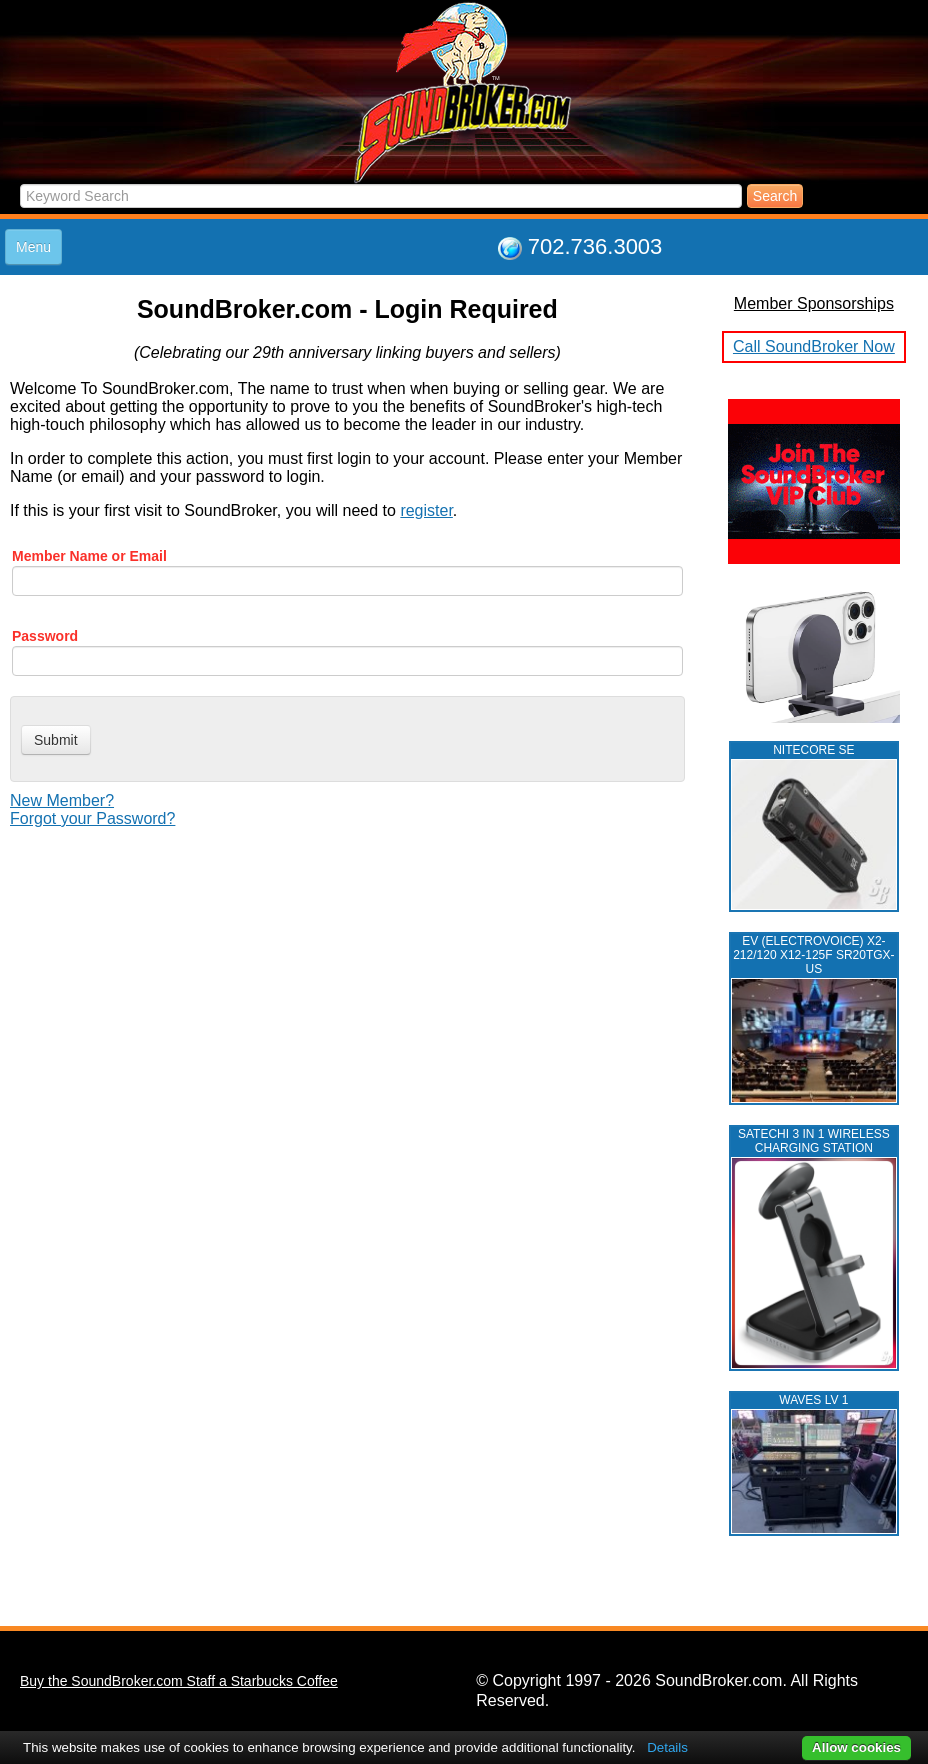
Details (667, 1747)
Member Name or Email (89, 556)
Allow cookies (856, 1747)
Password (45, 636)
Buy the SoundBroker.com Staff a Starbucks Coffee (179, 1681)
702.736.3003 (595, 246)
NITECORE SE (813, 750)
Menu (33, 247)
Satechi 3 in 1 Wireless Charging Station (814, 1141)
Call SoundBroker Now (814, 346)
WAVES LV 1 (813, 1400)
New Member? (62, 800)
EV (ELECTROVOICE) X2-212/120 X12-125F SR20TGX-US (813, 955)
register (426, 510)
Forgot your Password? (92, 818)
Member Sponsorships (814, 303)
